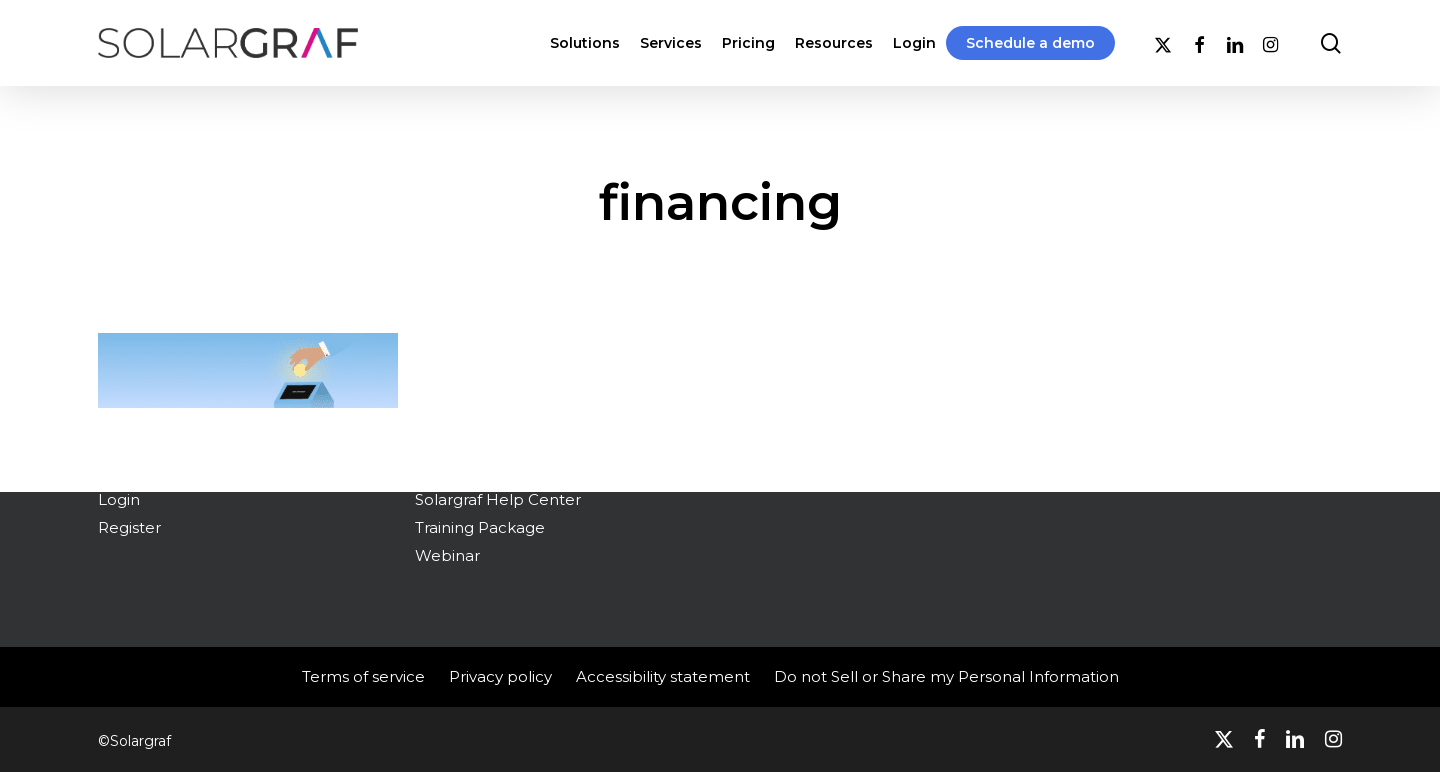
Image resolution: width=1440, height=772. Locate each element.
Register (129, 527)
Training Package (480, 527)
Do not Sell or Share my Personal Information (946, 676)
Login (119, 499)
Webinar (447, 555)
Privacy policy (500, 676)
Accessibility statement (663, 676)
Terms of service (363, 676)
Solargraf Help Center (498, 499)
